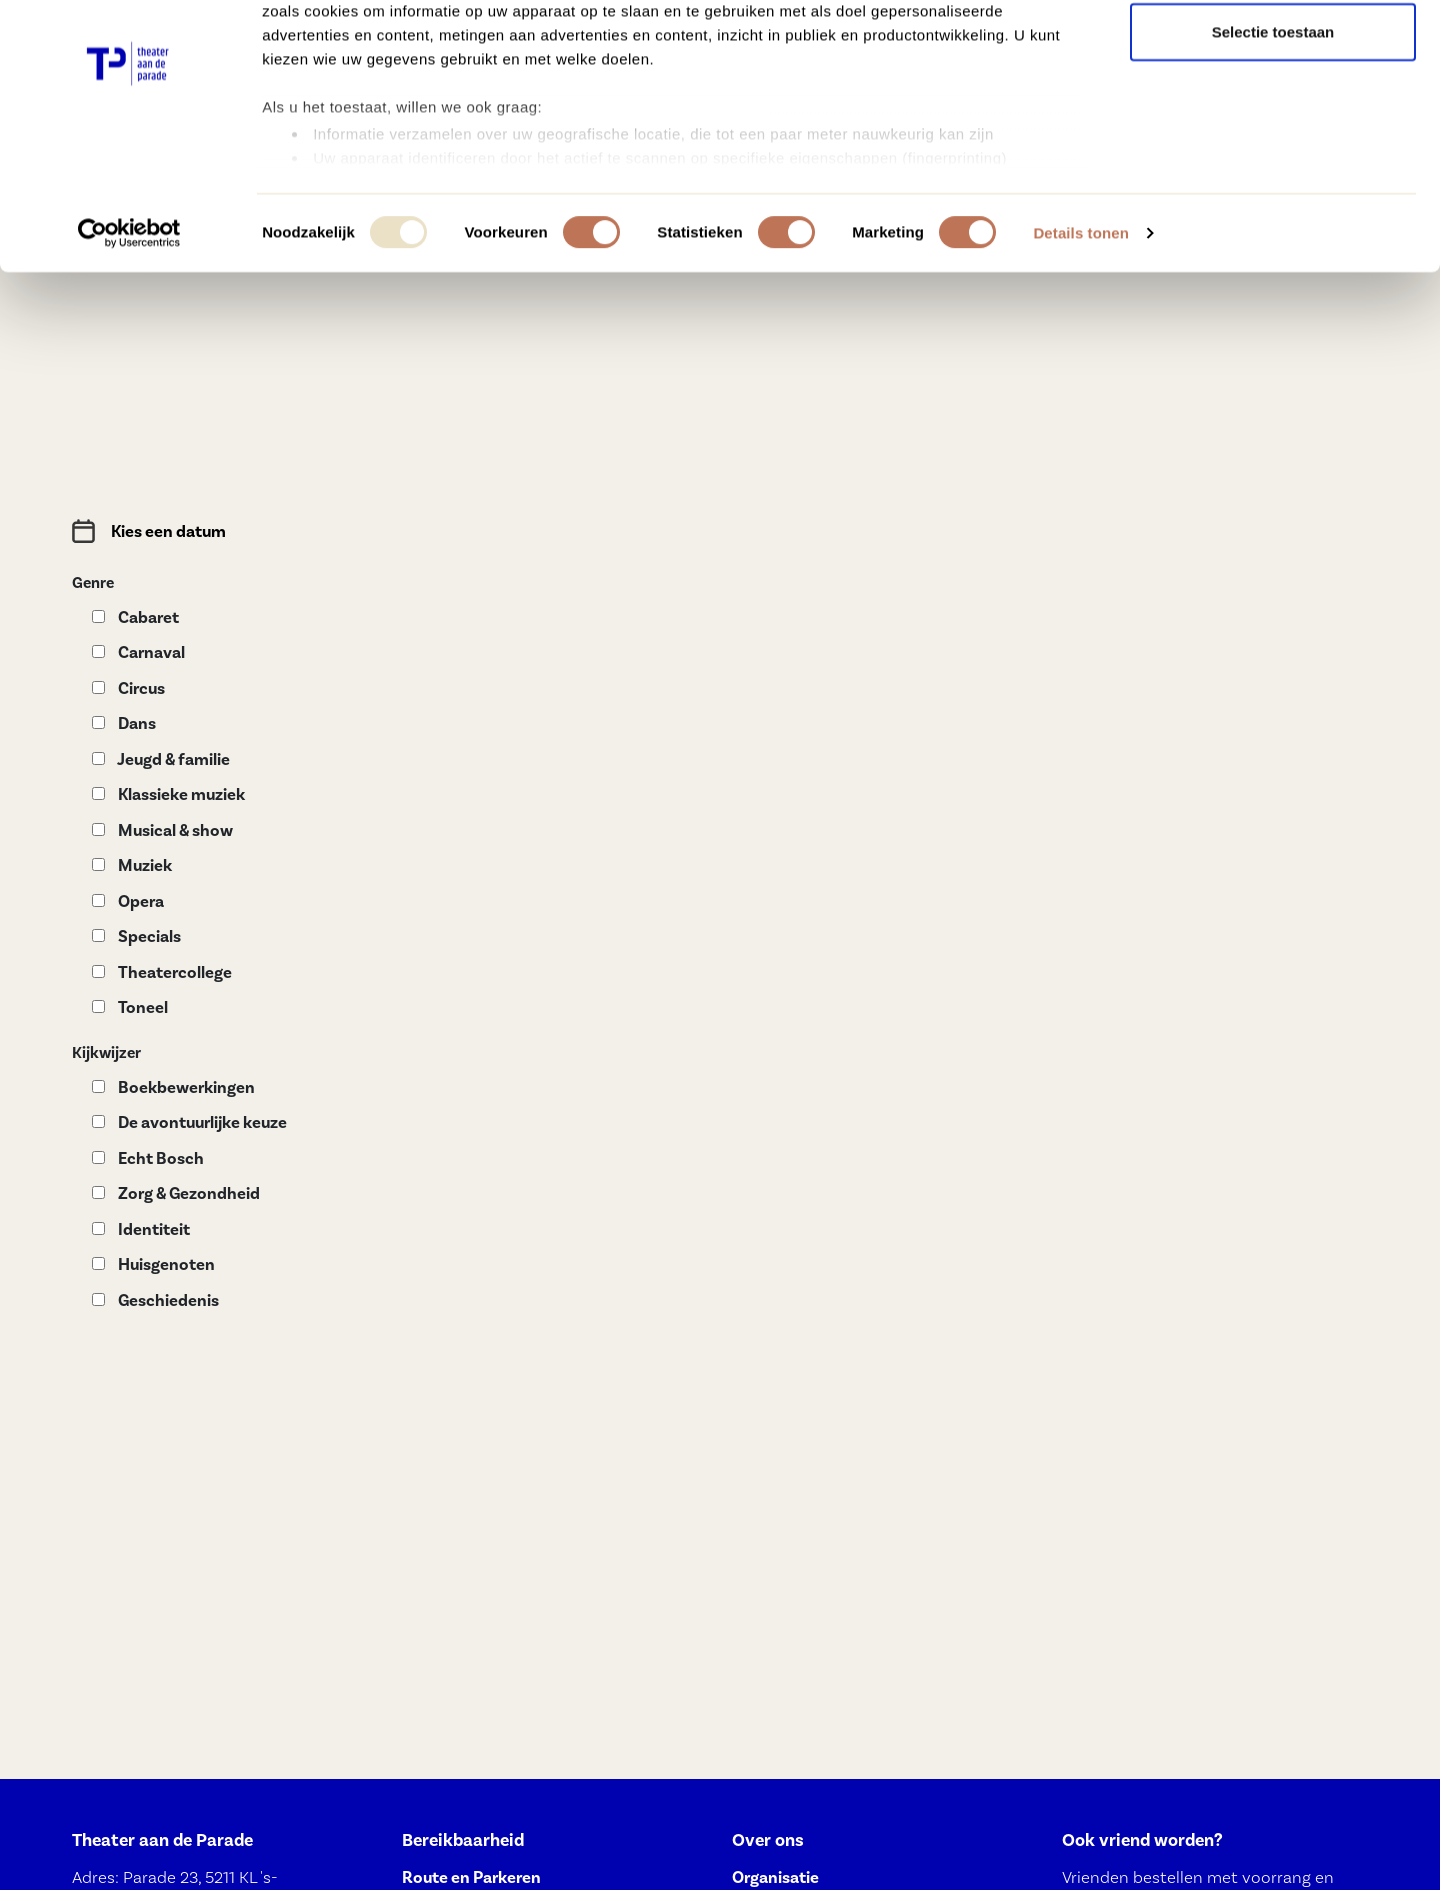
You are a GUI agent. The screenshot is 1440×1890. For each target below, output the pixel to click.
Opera (128, 901)
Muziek (132, 865)
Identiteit (141, 1229)
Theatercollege (162, 972)
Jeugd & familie (161, 759)
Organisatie (775, 1877)
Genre (93, 583)
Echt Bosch (148, 1158)
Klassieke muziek (168, 794)
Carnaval (138, 652)
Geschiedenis (155, 1300)
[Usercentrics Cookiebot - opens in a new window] (129, 320)
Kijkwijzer (106, 1053)
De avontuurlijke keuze (189, 1122)
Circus (128, 688)
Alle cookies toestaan (1272, 52)
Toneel (130, 1007)
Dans (124, 723)
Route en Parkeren (471, 1877)
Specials (136, 936)
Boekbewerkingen (173, 1087)
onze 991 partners (379, 72)
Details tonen (1080, 319)
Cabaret (135, 617)
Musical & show (162, 830)
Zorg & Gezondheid (176, 1193)
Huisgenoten (153, 1264)
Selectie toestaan (1273, 118)
